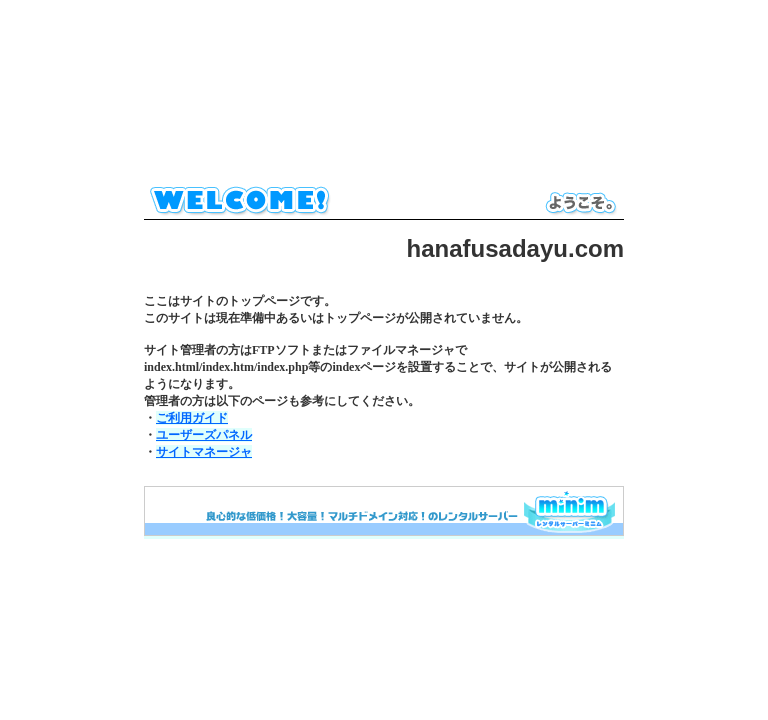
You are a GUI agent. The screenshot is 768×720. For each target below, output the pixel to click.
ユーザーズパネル (204, 435)
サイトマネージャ (204, 452)
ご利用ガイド (192, 418)
